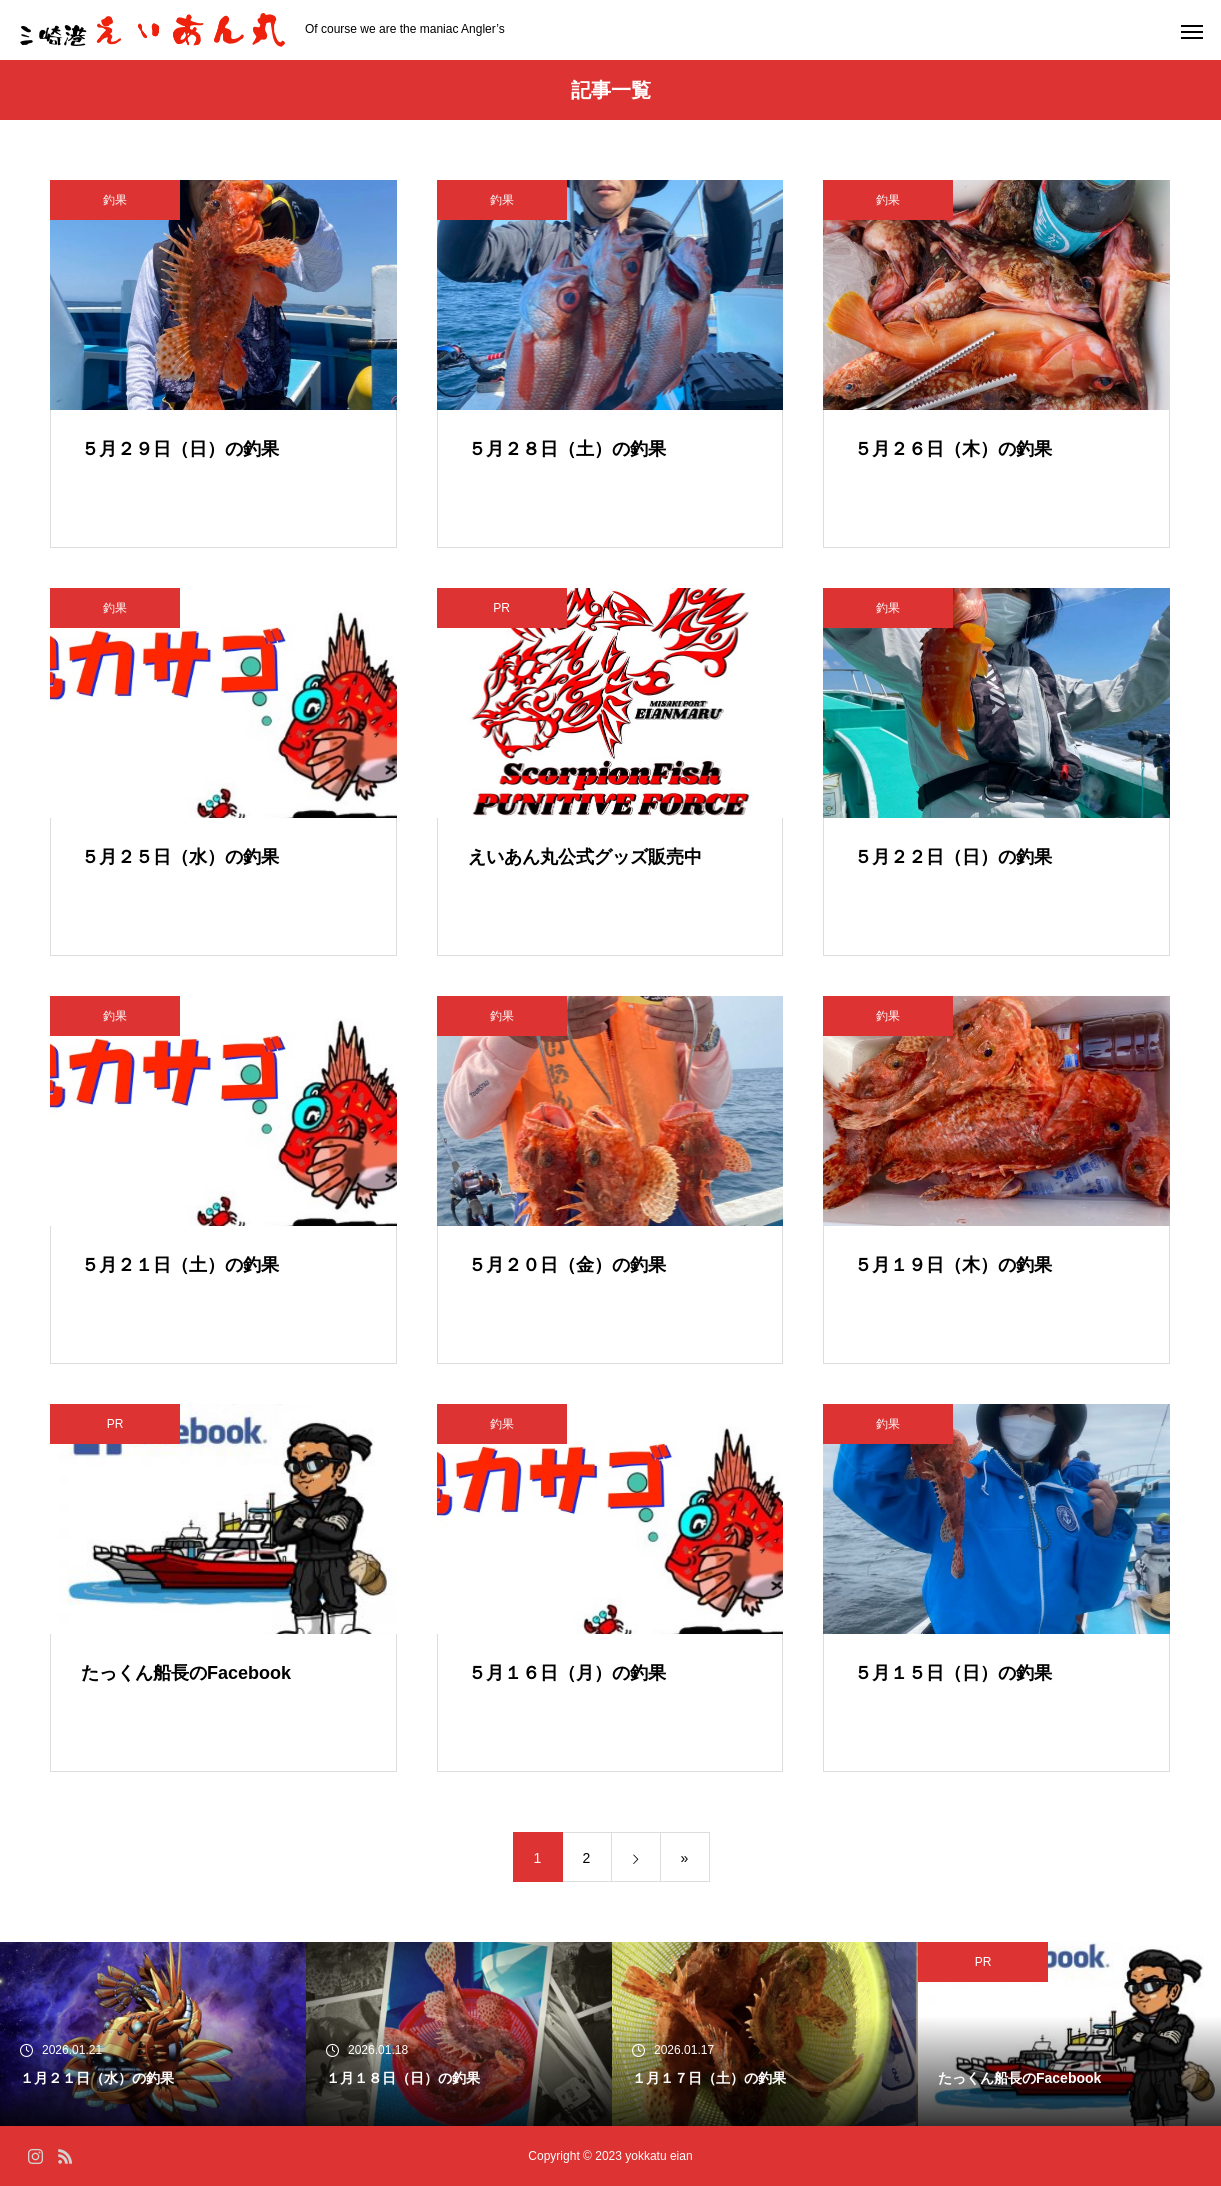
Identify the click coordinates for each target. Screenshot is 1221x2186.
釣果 (115, 200)
